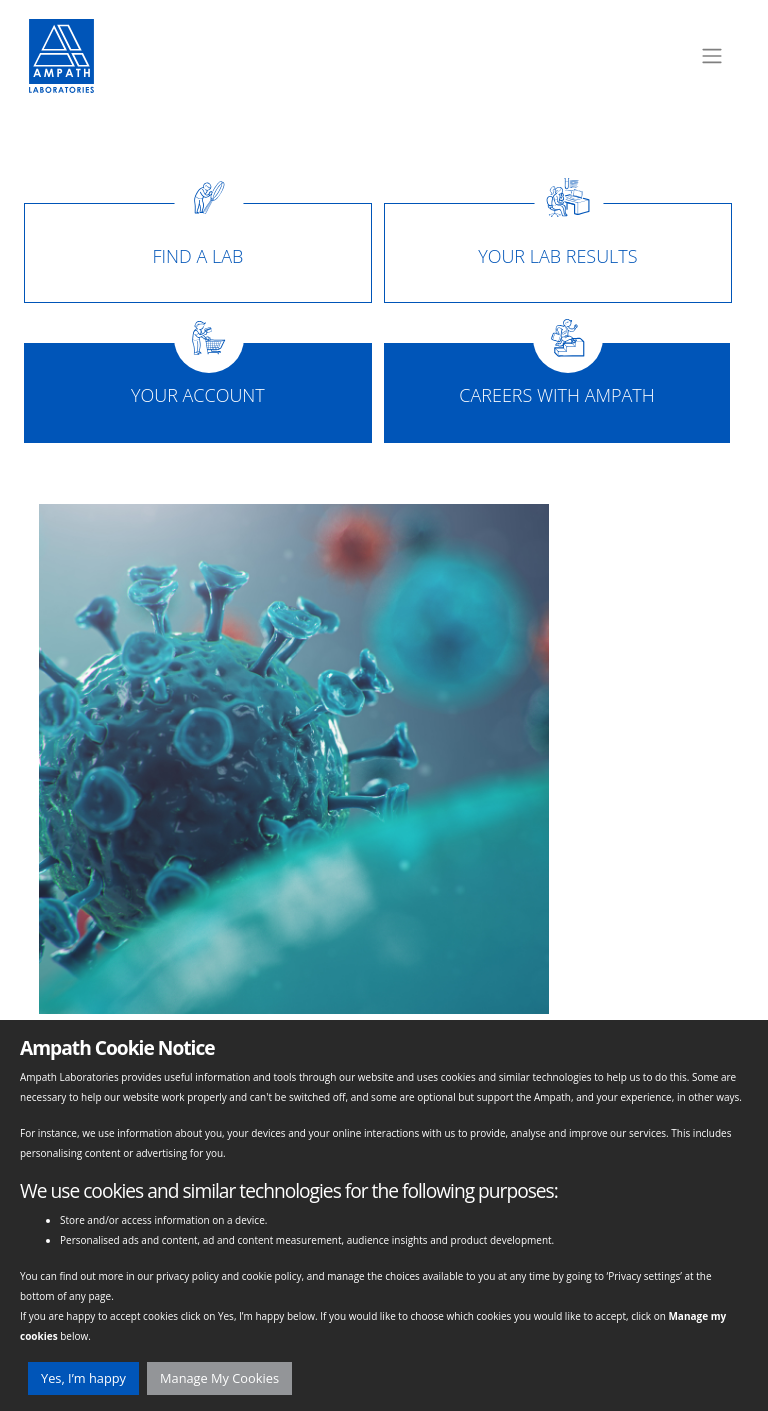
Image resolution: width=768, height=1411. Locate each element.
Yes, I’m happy (83, 1378)
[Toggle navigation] (712, 56)
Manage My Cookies (219, 1378)
